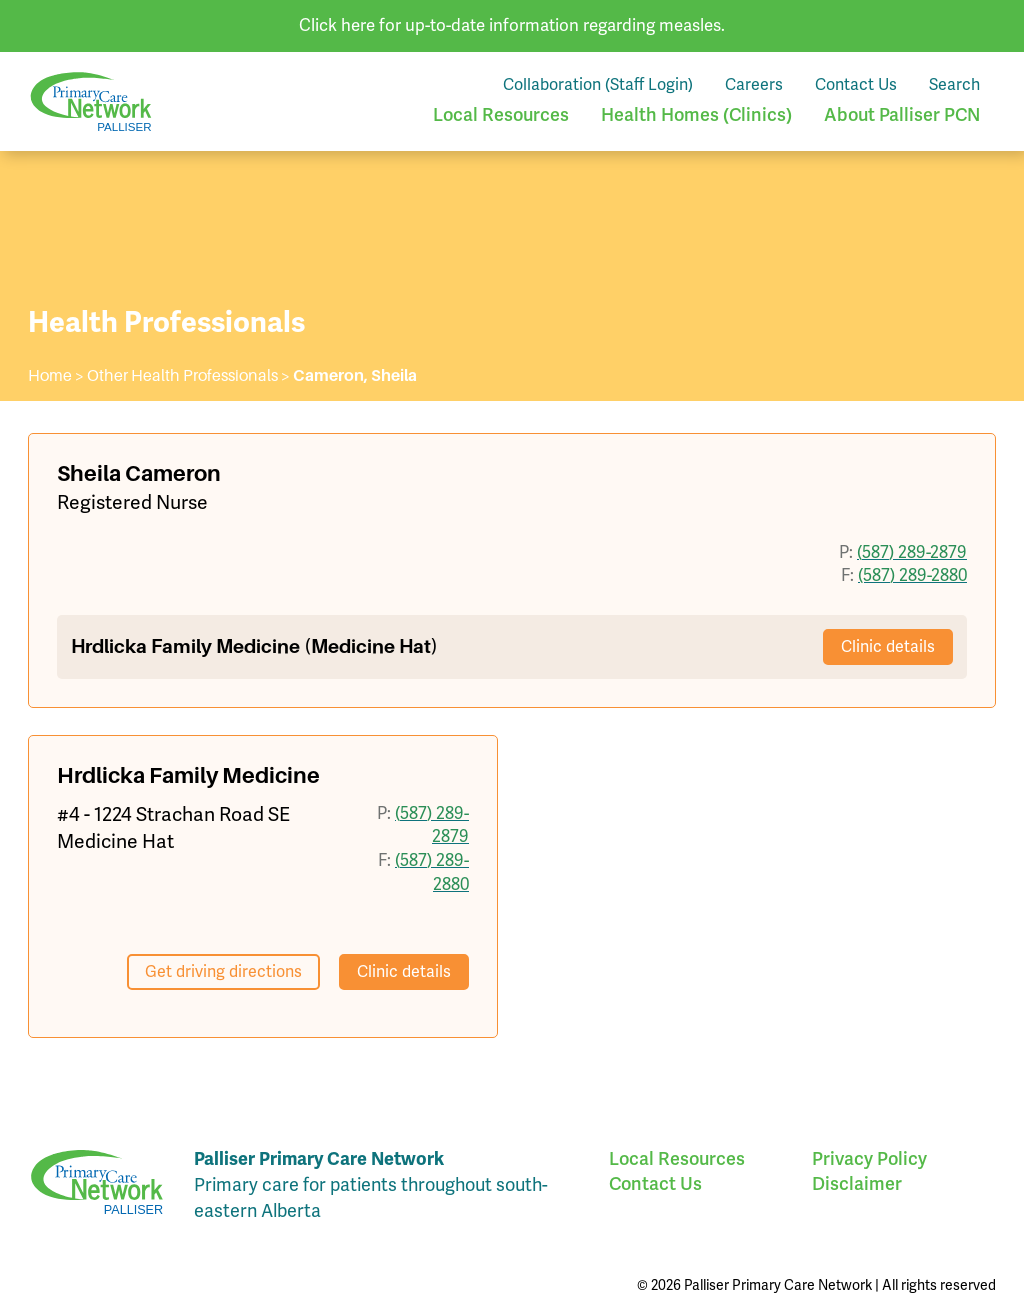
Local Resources (501, 114)
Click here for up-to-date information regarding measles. (512, 25)
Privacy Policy (869, 1158)
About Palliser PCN (902, 114)
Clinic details (888, 646)
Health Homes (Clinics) (696, 114)
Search (954, 84)
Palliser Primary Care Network (91, 101)
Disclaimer (857, 1183)
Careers (754, 84)
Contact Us (856, 84)
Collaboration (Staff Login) (598, 84)
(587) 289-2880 (912, 575)
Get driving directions (223, 971)
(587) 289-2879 (912, 552)
